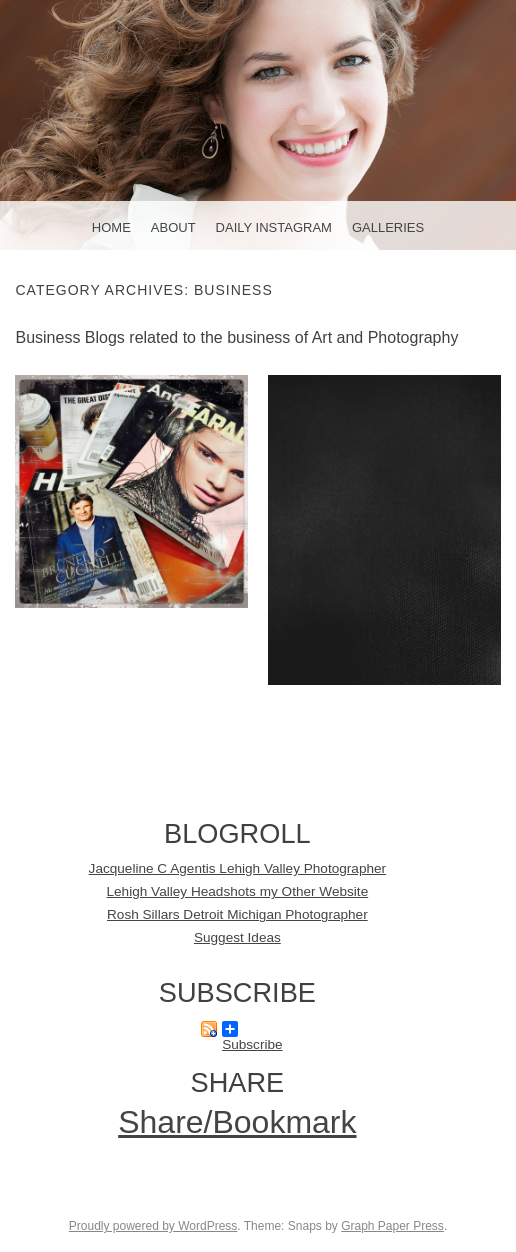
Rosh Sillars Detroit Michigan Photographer (237, 914)
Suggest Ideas (237, 937)
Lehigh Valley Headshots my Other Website (238, 891)
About (173, 227)
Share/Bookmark (237, 1122)
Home (111, 227)
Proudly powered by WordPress (153, 1226)
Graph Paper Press (392, 1226)
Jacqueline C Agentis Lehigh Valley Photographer (238, 868)
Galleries (388, 227)
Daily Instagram (274, 227)
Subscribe (252, 1029)
